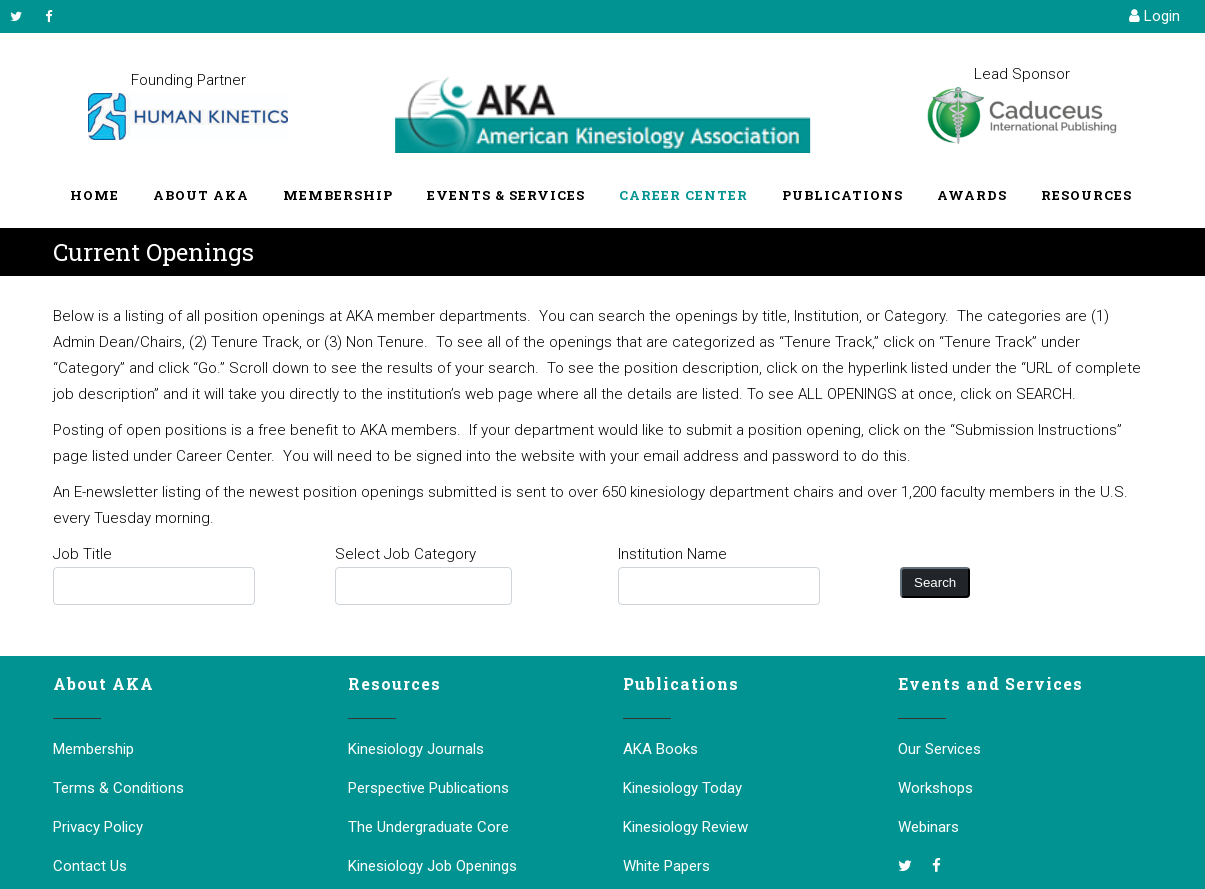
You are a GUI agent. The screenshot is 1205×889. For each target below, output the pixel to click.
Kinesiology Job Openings (432, 866)
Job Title (82, 554)
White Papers (666, 866)
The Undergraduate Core (428, 827)
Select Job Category (405, 554)
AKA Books (660, 749)
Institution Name (672, 554)
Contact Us (90, 866)
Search (935, 582)
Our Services (939, 749)
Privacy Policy (98, 827)
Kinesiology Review (685, 827)
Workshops (935, 788)
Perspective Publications (428, 788)
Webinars (928, 827)
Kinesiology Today (682, 788)
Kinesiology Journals (416, 749)
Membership (93, 749)
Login (1154, 16)
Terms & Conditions (118, 788)
